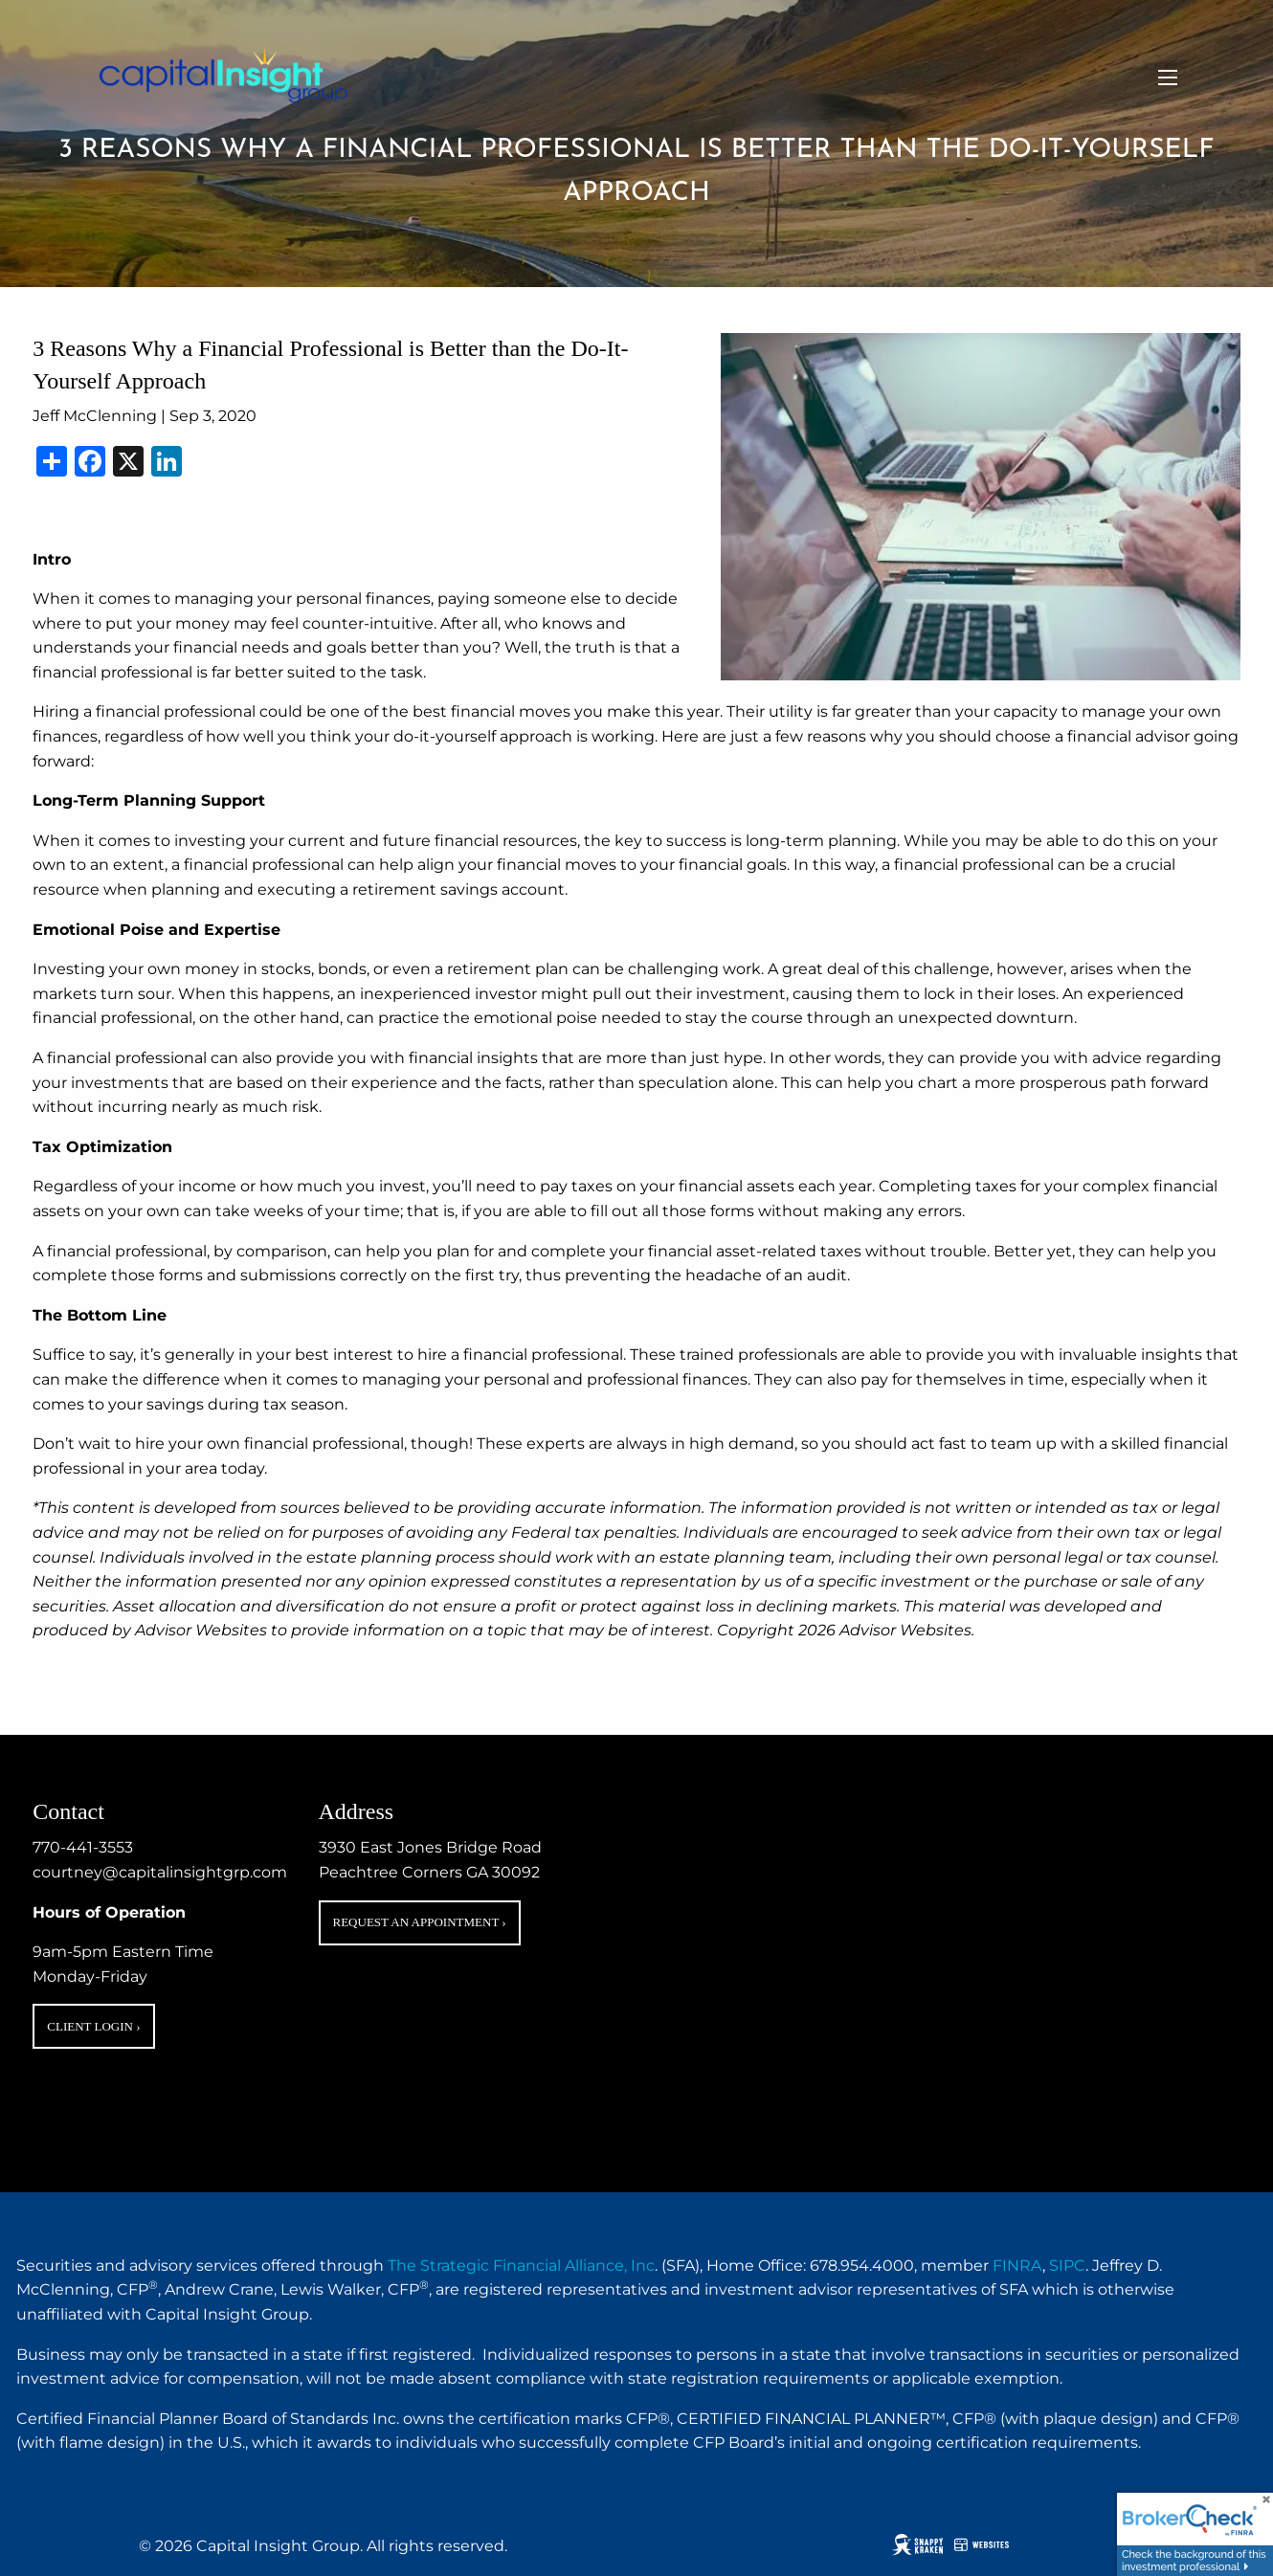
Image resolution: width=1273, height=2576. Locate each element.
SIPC (1067, 2265)
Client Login (93, 2026)
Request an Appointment (419, 1922)
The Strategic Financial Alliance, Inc (521, 2265)
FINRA (1017, 2265)
